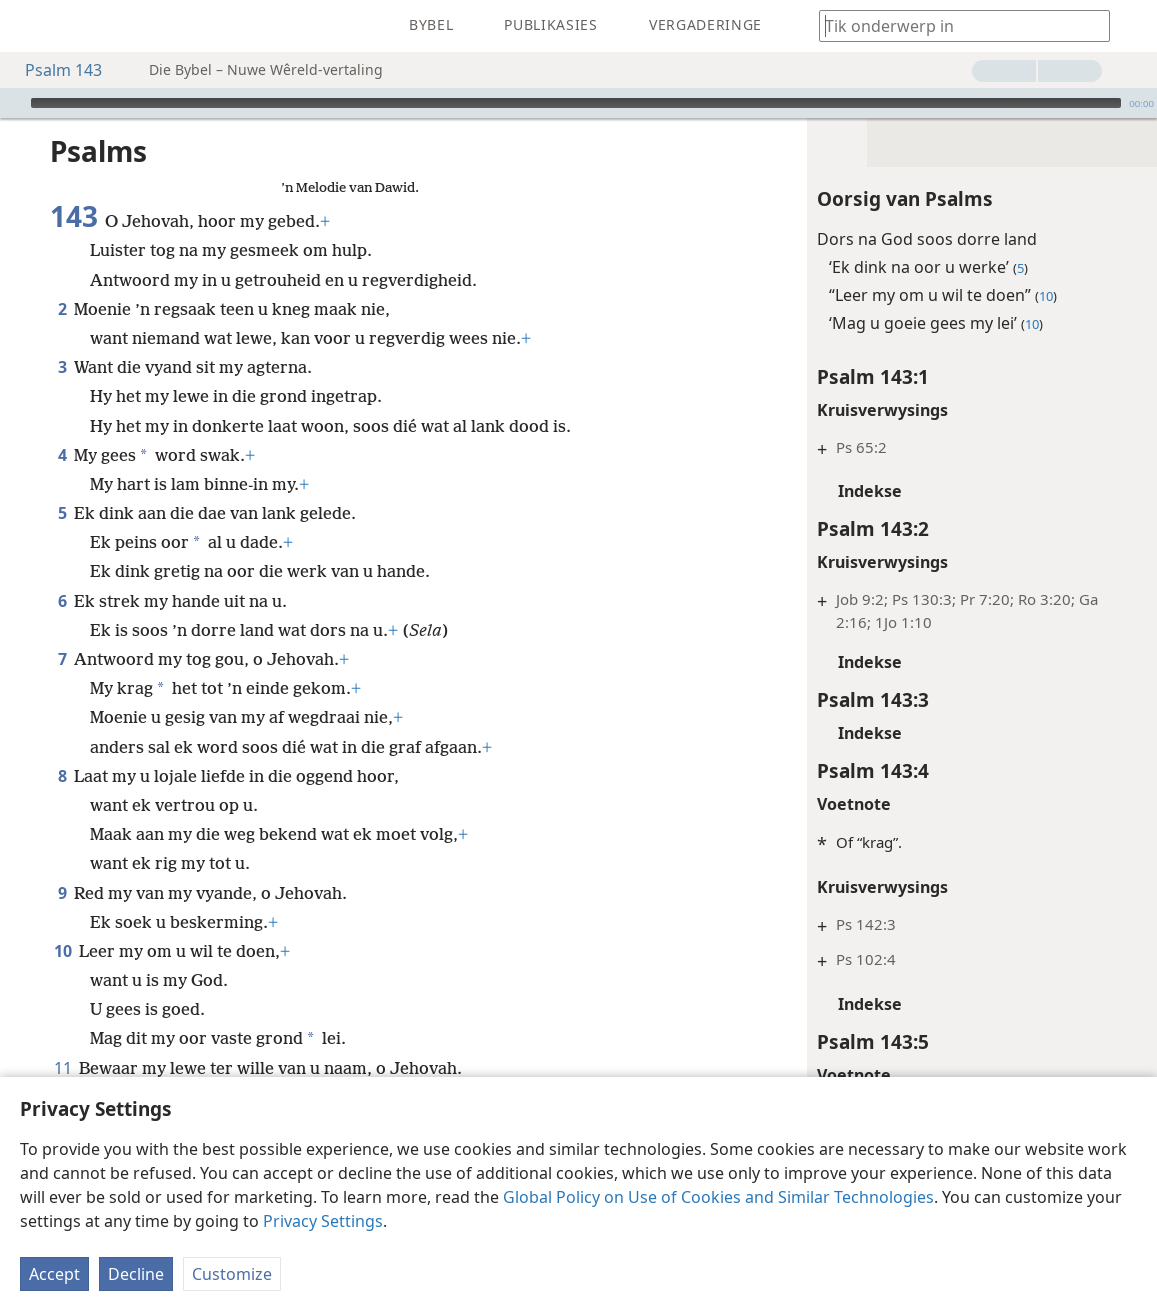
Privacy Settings (323, 1221)
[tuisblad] (30, 26)
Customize (232, 1274)
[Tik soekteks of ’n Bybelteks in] (955, 25)
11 (62, 1038)
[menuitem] (30, 26)
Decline (136, 1274)
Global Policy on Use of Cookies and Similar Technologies (718, 1197)
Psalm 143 (53, 70)
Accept (54, 1274)
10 (62, 921)
